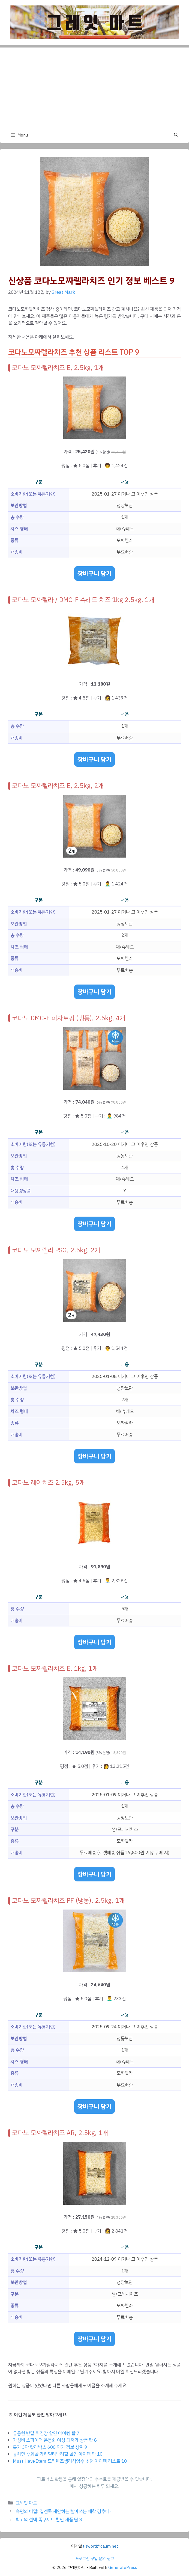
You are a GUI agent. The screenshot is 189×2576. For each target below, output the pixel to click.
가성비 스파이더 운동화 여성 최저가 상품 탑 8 (55, 2440)
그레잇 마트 (26, 2503)
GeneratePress (122, 2568)
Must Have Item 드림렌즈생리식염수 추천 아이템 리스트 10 (70, 2461)
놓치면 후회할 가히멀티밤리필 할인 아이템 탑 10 (58, 2454)
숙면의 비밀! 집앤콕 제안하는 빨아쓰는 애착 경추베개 (64, 2511)
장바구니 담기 (94, 573)
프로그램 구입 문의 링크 (94, 2559)
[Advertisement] (94, 86)
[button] (176, 135)
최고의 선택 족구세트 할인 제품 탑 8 (49, 2519)
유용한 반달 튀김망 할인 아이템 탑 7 (46, 2433)
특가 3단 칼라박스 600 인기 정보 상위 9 (50, 2447)
